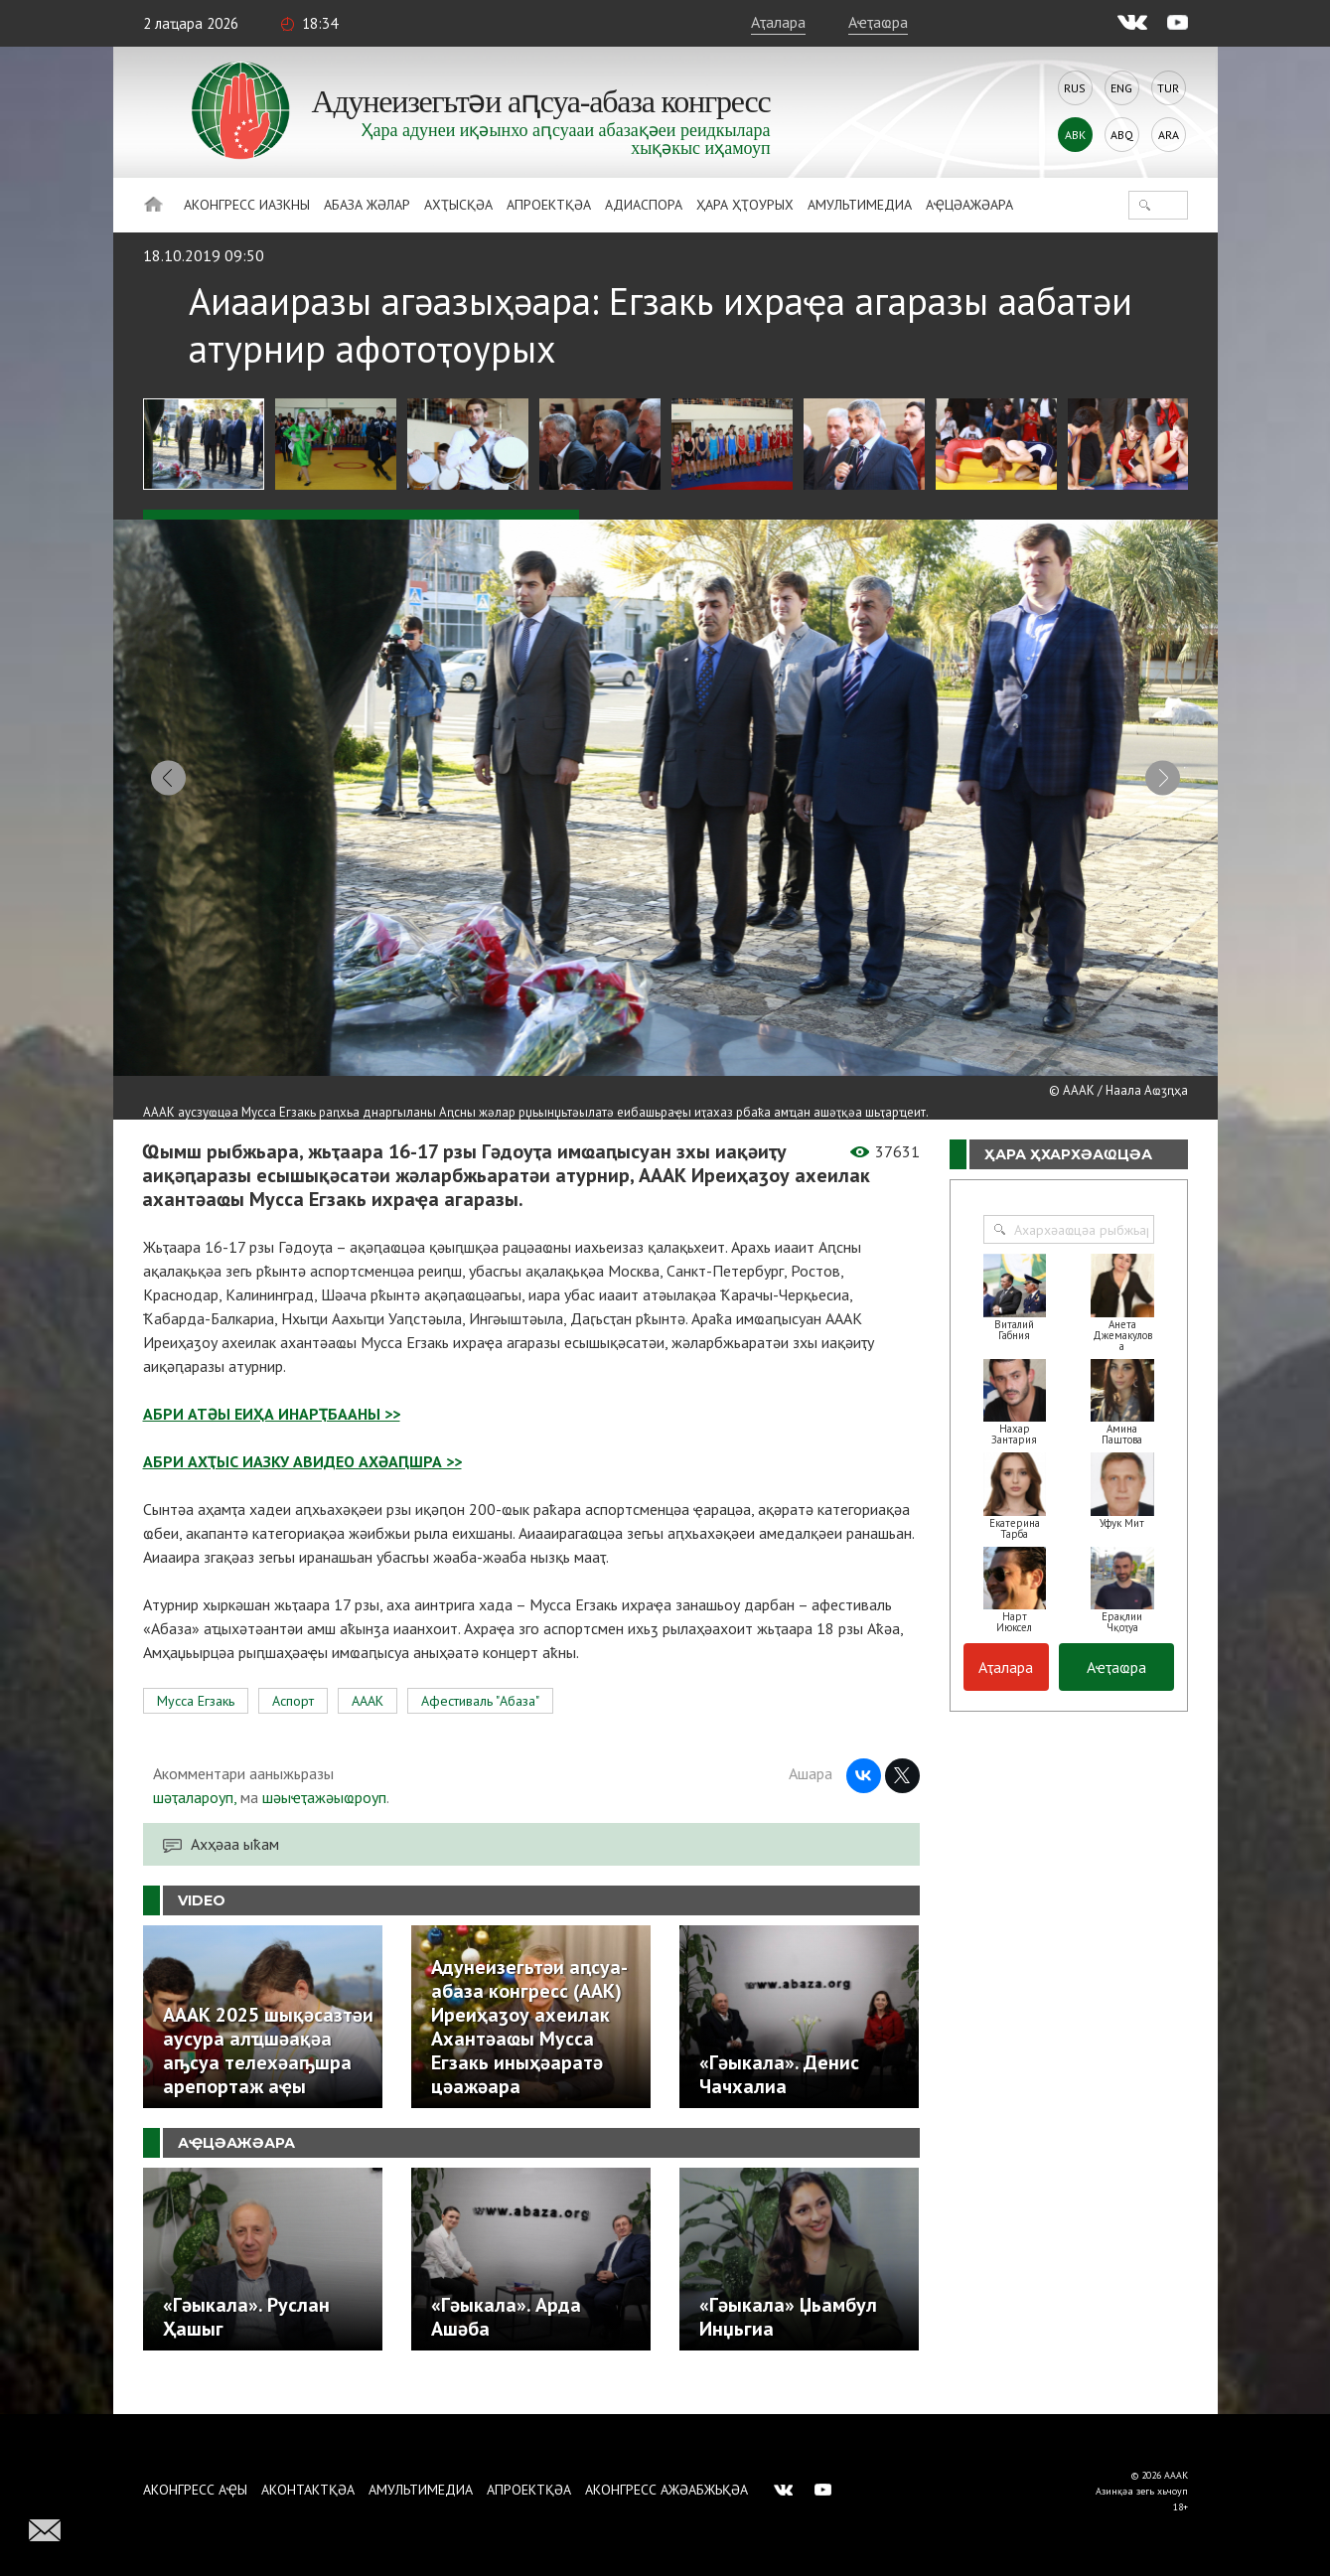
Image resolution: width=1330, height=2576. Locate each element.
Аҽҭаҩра (878, 22)
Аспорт (293, 1725)
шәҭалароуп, (194, 1821)
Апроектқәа (549, 205)
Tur (1168, 87)
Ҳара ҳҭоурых (745, 205)
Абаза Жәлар (367, 205)
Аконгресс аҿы (195, 2490)
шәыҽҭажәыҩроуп (324, 1821)
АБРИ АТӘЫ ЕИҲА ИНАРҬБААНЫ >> (271, 1437)
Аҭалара (778, 22)
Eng (1121, 87)
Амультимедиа (860, 205)
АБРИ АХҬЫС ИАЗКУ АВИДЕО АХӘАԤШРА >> (302, 1485)
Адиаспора (643, 205)
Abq (1121, 134)
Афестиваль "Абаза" (480, 1725)
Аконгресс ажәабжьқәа (666, 2490)
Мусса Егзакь (195, 1725)
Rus (1075, 87)
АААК (367, 1725)
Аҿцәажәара (969, 205)
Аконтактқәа (308, 2490)
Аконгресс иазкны (247, 205)
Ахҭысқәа (458, 205)
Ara (1168, 134)
